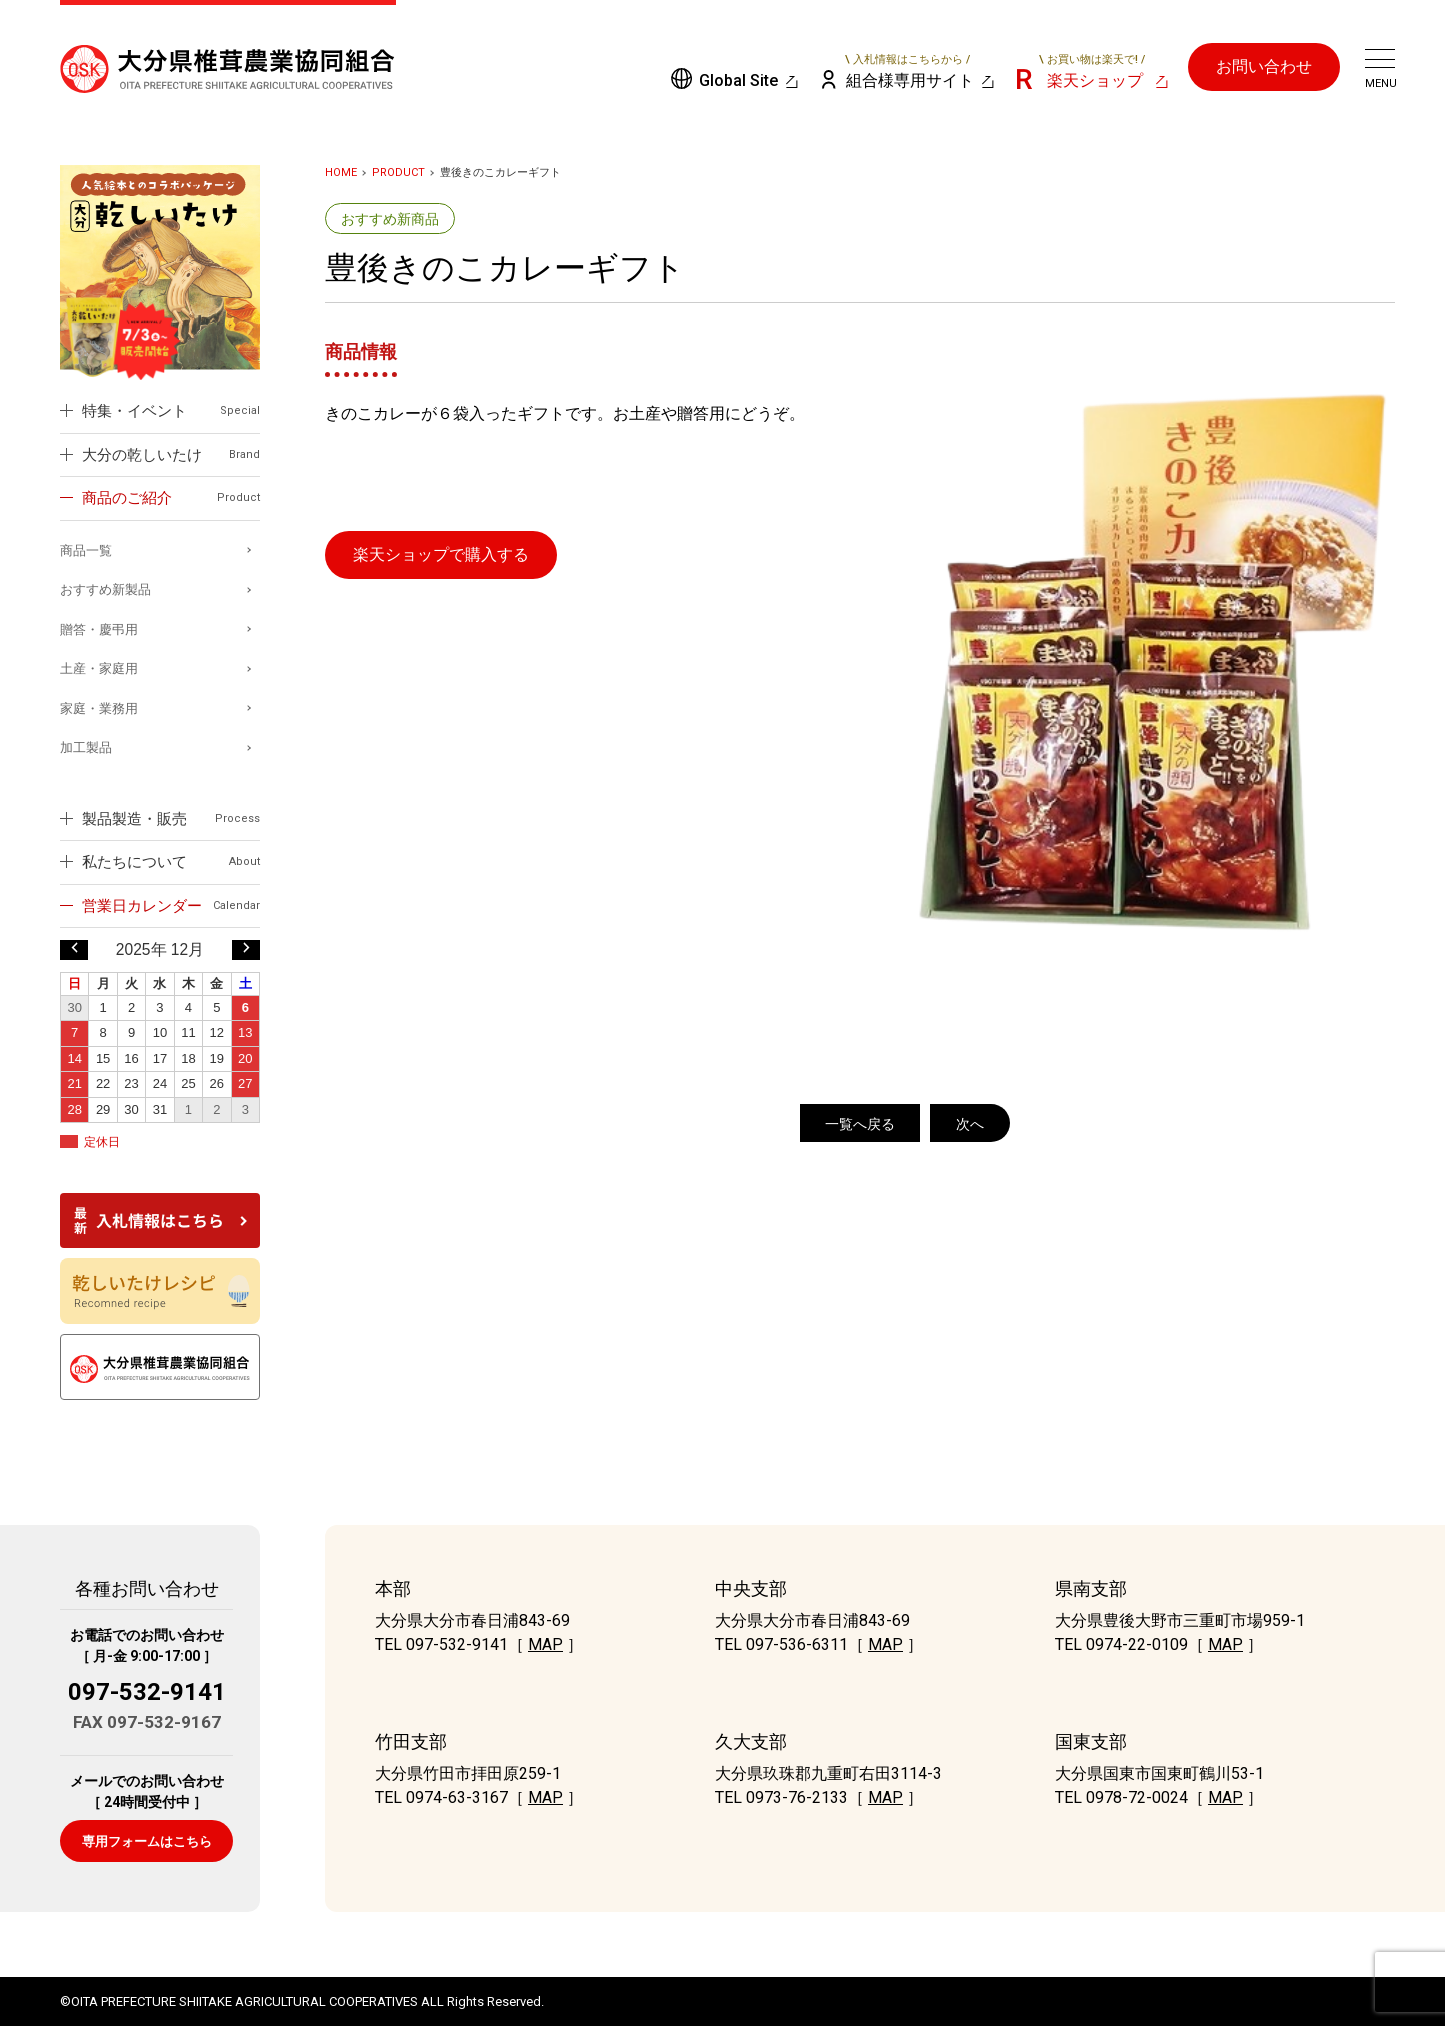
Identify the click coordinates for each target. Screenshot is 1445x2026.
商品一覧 (86, 550)
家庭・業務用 (99, 708)
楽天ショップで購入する (441, 554)
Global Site (738, 80)
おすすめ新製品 (105, 589)
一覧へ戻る (860, 1124)
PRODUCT (398, 172)
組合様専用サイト (908, 71)
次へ (970, 1124)
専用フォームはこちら (147, 1841)
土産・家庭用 (99, 668)
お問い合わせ (1264, 66)
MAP (545, 1644)
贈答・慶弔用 (99, 629)
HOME (341, 172)
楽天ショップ (1092, 71)
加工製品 (86, 747)
